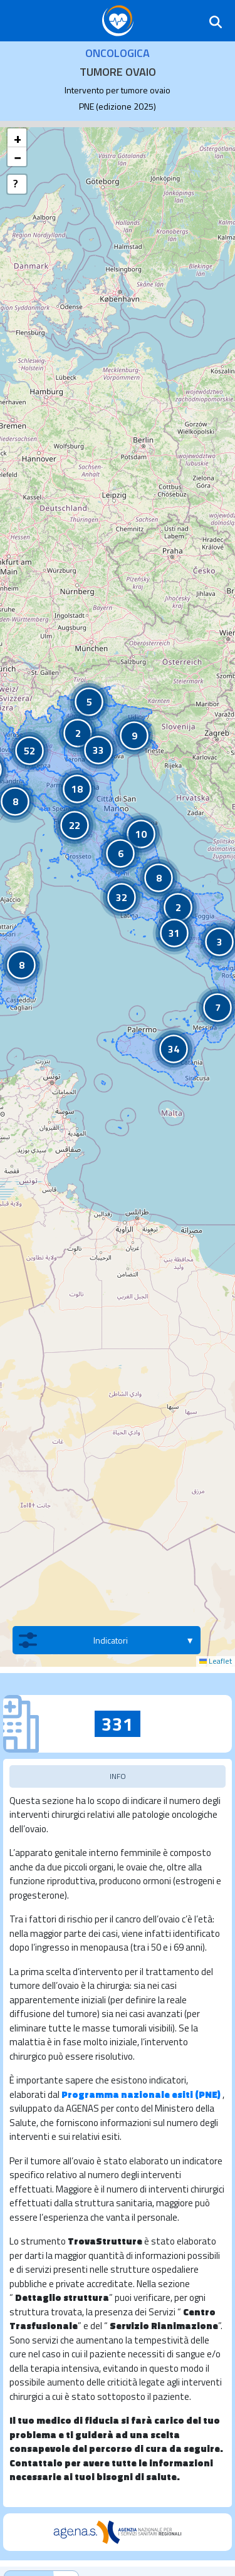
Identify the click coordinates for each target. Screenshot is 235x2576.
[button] (178, 907)
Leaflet (215, 1661)
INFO (118, 1776)
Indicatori (73, 1640)
